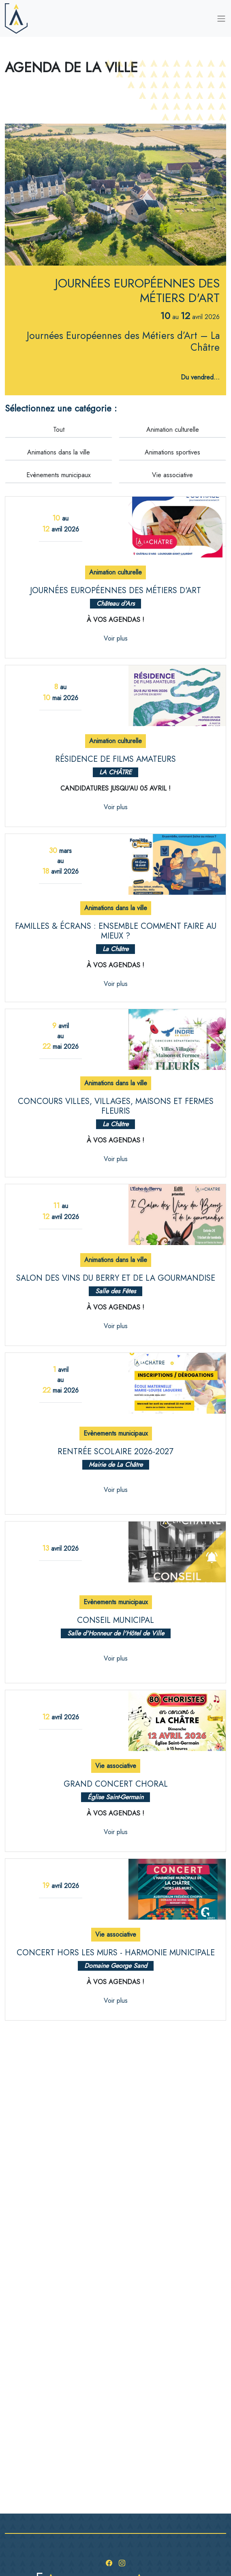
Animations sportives (172, 452)
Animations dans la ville (58, 452)
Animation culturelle (172, 429)
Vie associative (172, 475)
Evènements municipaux (58, 475)
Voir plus (116, 638)
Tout (58, 429)
